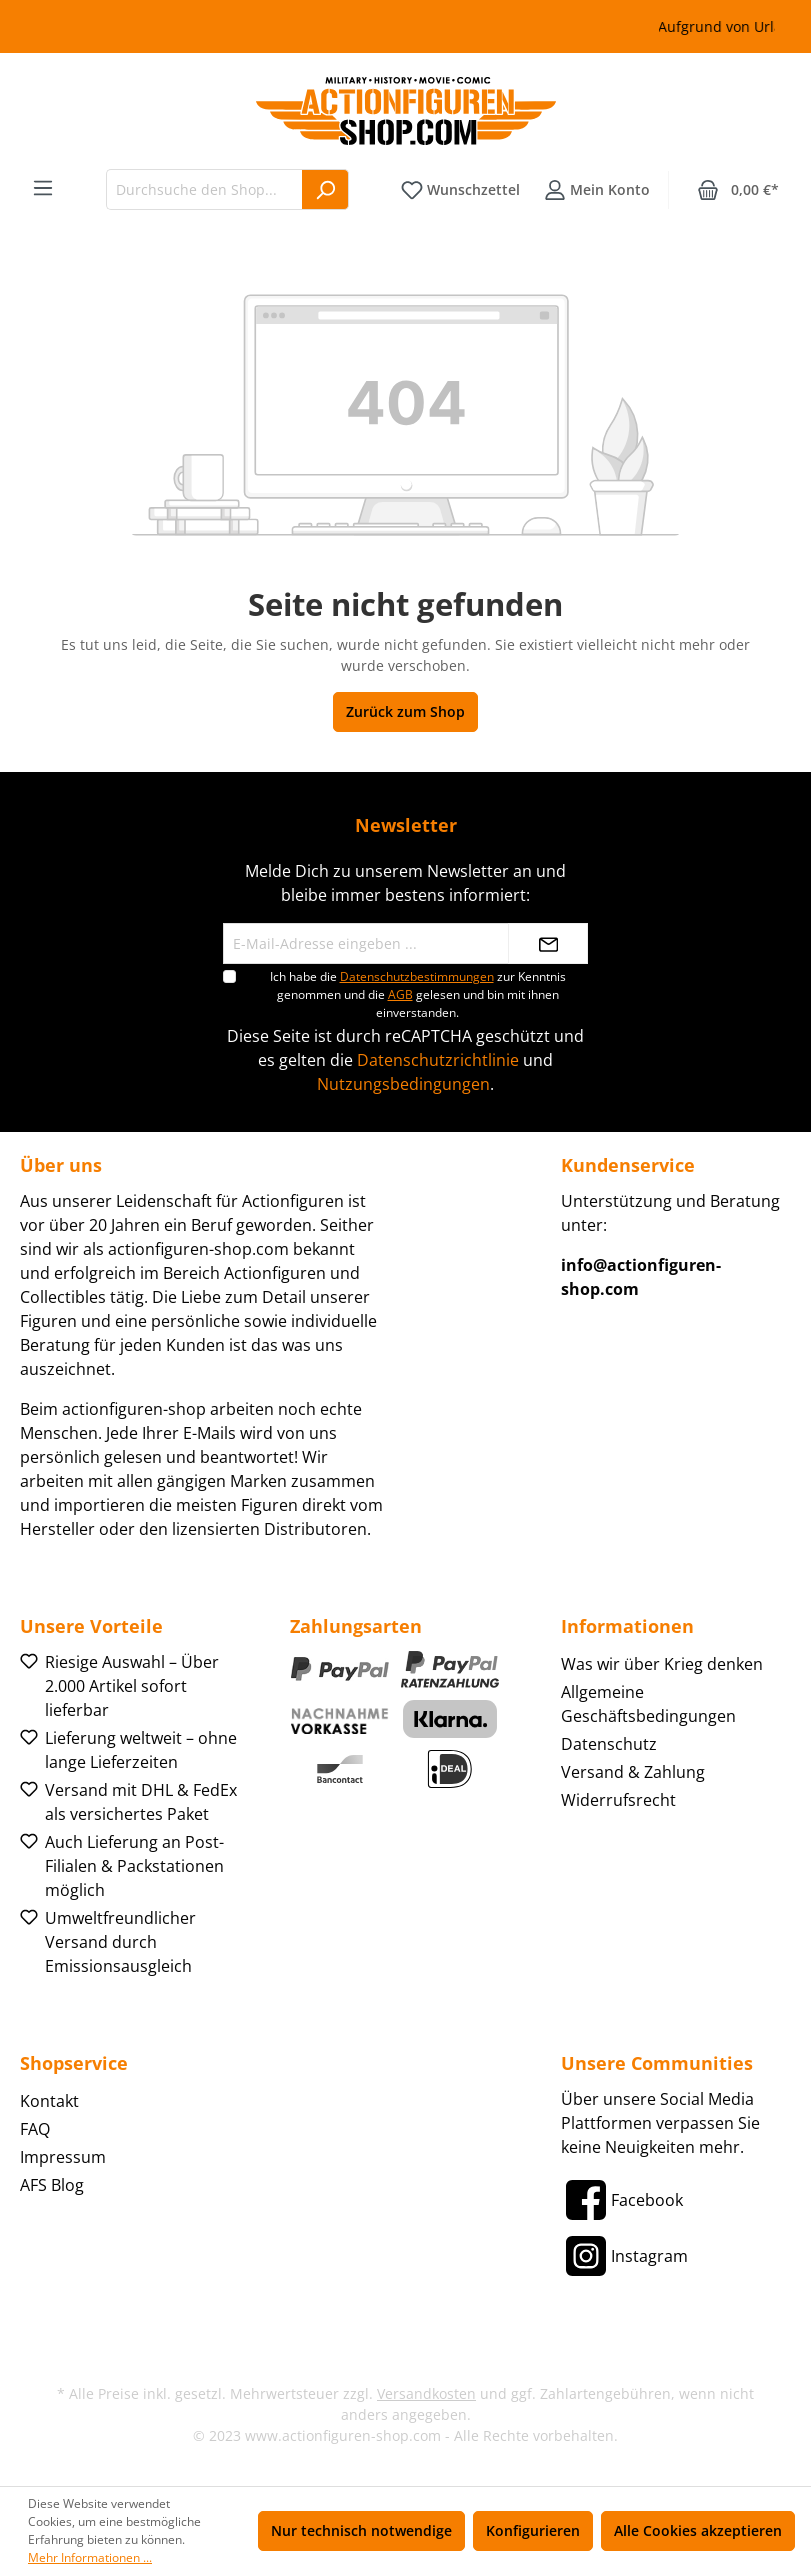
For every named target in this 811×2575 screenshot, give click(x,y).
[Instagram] (624, 2256)
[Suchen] (325, 189)
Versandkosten (426, 2393)
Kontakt (49, 2101)
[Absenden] (548, 943)
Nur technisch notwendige (361, 2530)
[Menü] (43, 188)
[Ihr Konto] (597, 190)
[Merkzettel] (460, 190)
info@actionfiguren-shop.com (641, 1277)
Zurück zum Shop (405, 711)
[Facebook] (622, 2200)
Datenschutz (609, 1744)
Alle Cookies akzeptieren (698, 2530)
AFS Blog (52, 2185)
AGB (400, 994)
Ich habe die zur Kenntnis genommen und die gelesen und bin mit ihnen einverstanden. (418, 994)
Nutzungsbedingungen (403, 1084)
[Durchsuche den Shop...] (204, 189)
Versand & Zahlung (633, 1772)
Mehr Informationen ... (90, 2557)
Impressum (63, 2157)
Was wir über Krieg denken (662, 1664)
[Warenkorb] (738, 190)
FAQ (35, 2129)
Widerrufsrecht (618, 1800)
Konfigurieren (533, 2530)
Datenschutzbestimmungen (417, 976)
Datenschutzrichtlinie (438, 1060)
